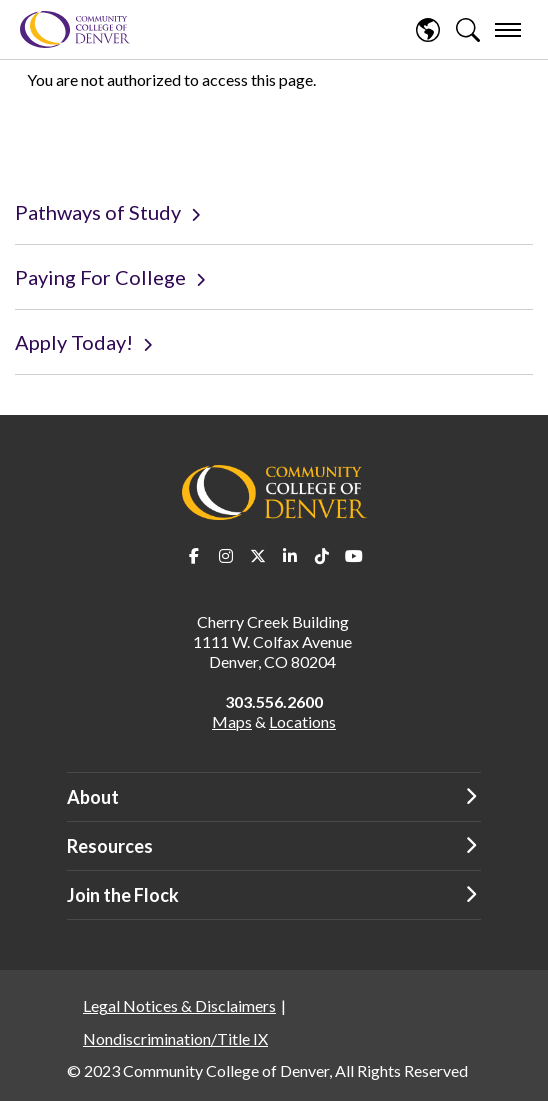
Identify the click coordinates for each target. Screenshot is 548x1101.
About (93, 797)
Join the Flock (123, 895)
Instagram (226, 556)
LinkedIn (290, 556)
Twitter (258, 556)
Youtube (354, 556)
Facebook (194, 556)
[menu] (508, 30)
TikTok (322, 556)
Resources (110, 846)
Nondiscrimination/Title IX (175, 1038)
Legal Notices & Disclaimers (179, 1005)
